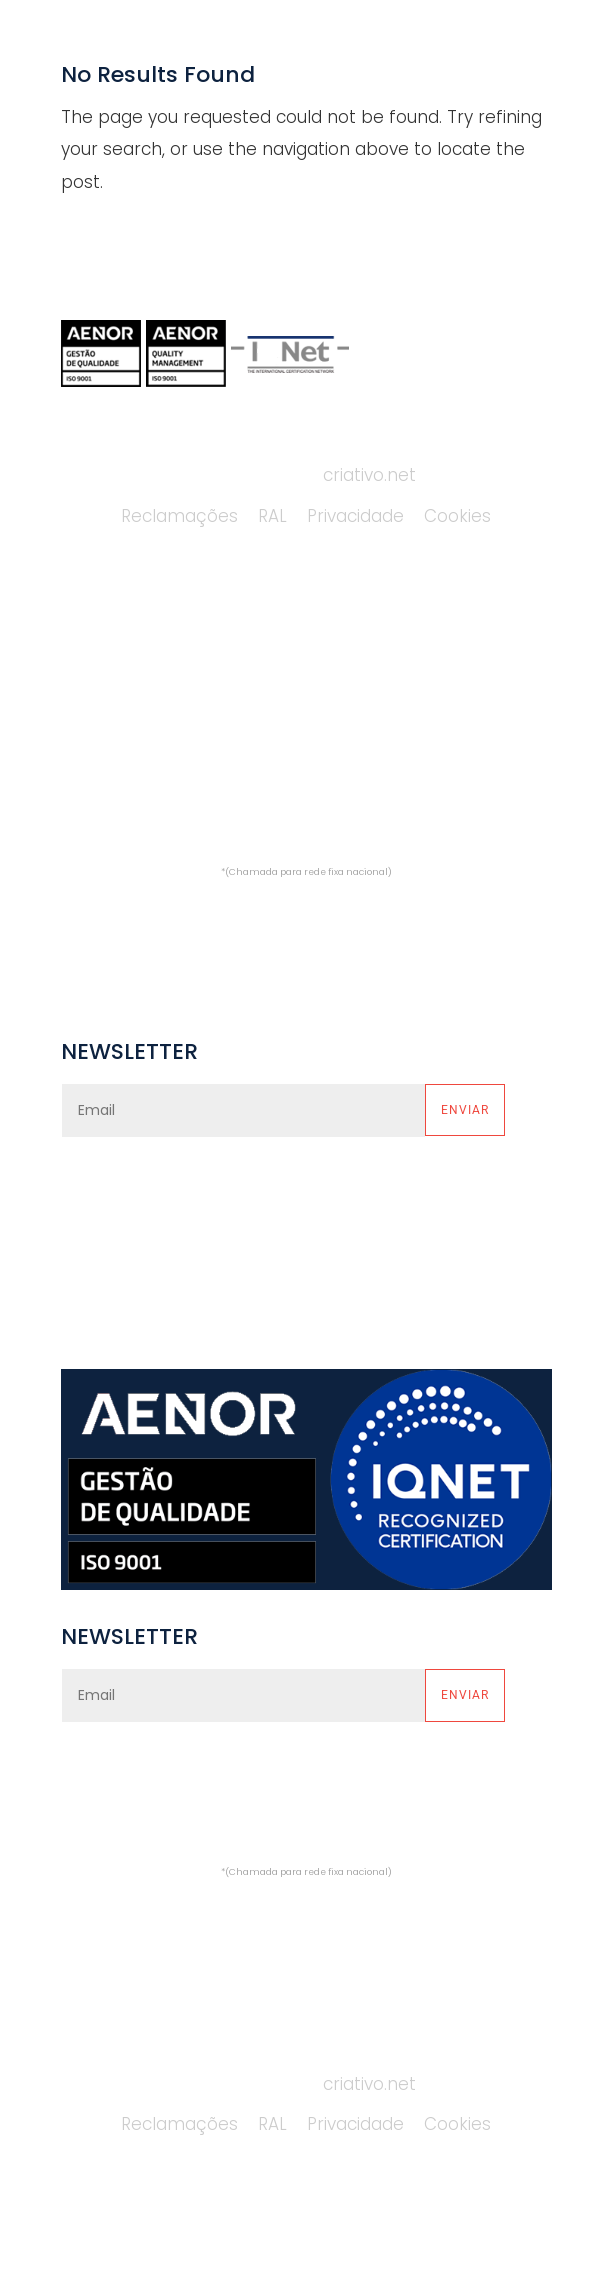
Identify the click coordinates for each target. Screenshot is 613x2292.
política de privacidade (376, 1192)
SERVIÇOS (101, 692)
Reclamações (179, 516)
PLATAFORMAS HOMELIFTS (373, 735)
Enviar (465, 1110)
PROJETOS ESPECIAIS (352, 777)
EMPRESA (97, 650)
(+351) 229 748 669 (315, 839)
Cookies (457, 516)
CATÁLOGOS (113, 735)
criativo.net (369, 475)
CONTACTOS (114, 777)
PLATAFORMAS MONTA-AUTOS (391, 692)
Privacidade (355, 516)
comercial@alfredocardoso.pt (306, 914)
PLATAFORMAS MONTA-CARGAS (398, 650)
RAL (272, 516)
